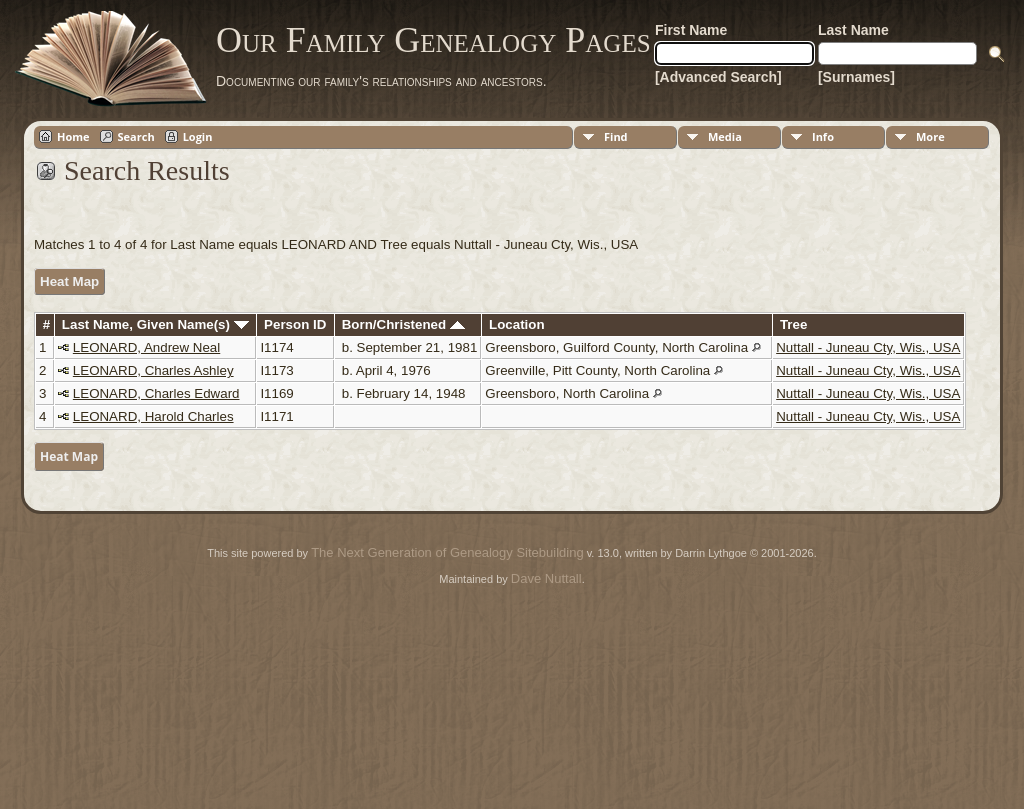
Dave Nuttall (546, 578)
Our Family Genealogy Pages (433, 40)
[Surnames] (856, 77)
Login (198, 136)
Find (616, 136)
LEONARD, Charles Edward (156, 393)
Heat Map (69, 281)
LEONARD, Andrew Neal (146, 347)
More (930, 136)
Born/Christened (403, 324)
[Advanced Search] (718, 77)
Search (136, 136)
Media (725, 136)
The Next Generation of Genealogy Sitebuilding (447, 552)
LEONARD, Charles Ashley (153, 370)
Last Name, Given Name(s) (155, 324)
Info (823, 136)
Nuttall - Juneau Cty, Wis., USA (868, 347)
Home (73, 136)
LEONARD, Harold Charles (153, 416)
